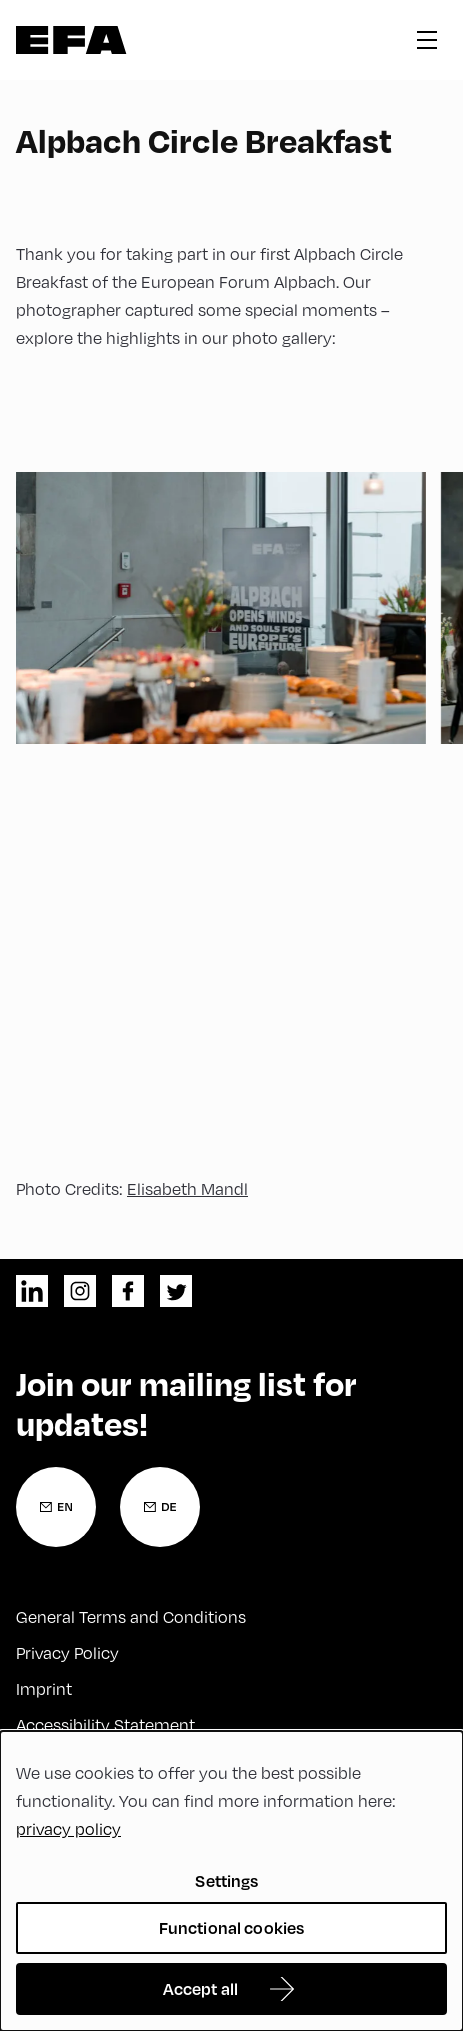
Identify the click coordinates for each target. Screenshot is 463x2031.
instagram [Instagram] (80, 1291)
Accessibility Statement (105, 1725)
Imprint (44, 1689)
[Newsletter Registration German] (160, 1507)
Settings (226, 1880)
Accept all (201, 1988)
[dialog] (231, 1881)
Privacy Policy (67, 1653)
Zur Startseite (71, 40)
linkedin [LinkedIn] (32, 1291)
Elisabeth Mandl (187, 1189)
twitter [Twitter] (176, 1291)
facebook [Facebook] (128, 1291)
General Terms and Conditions (131, 1617)
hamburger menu (427, 40)
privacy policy (68, 1829)
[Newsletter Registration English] (56, 1507)
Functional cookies (232, 1927)
